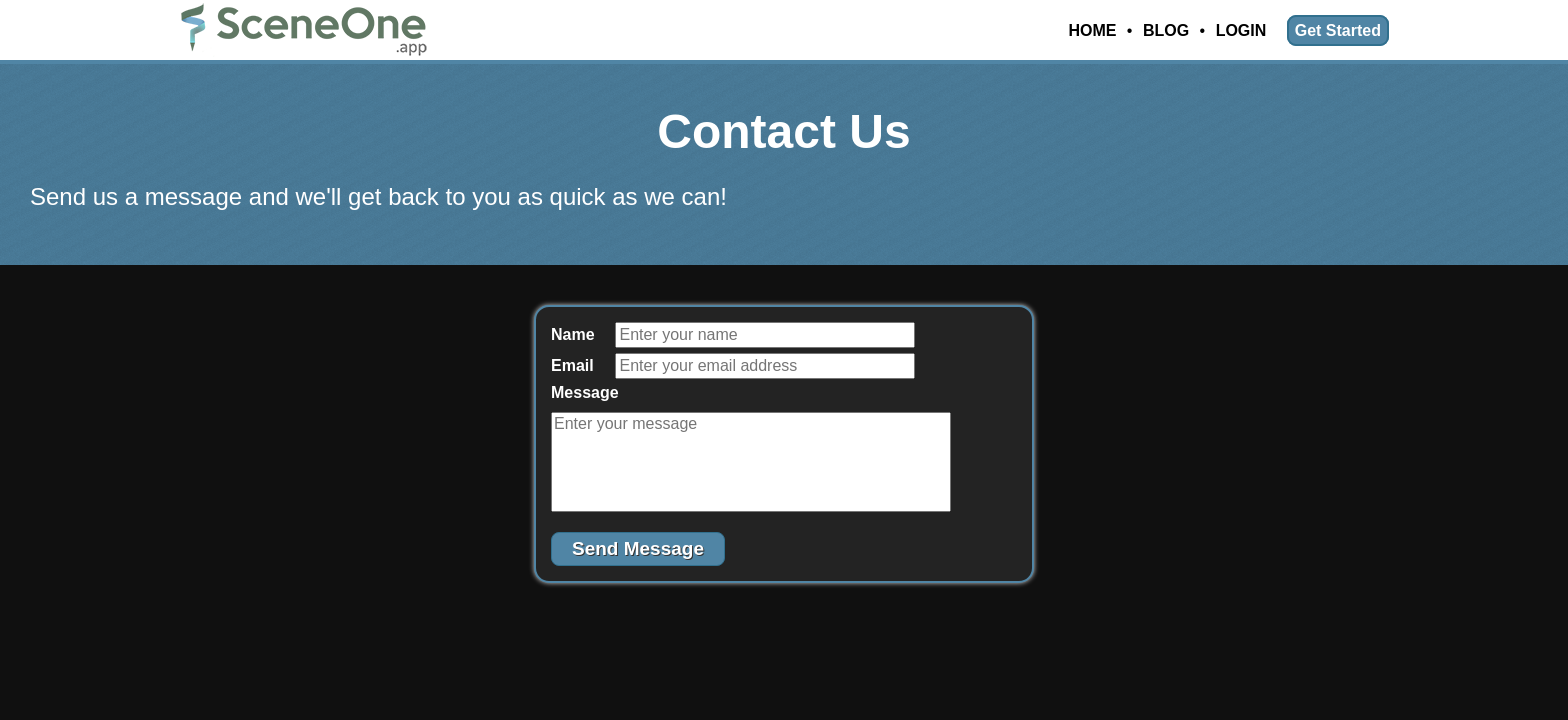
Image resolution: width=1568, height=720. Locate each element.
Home (1092, 30)
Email (572, 365)
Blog (1166, 30)
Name (573, 334)
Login (1241, 30)
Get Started (1338, 30)
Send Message (638, 548)
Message (581, 392)
